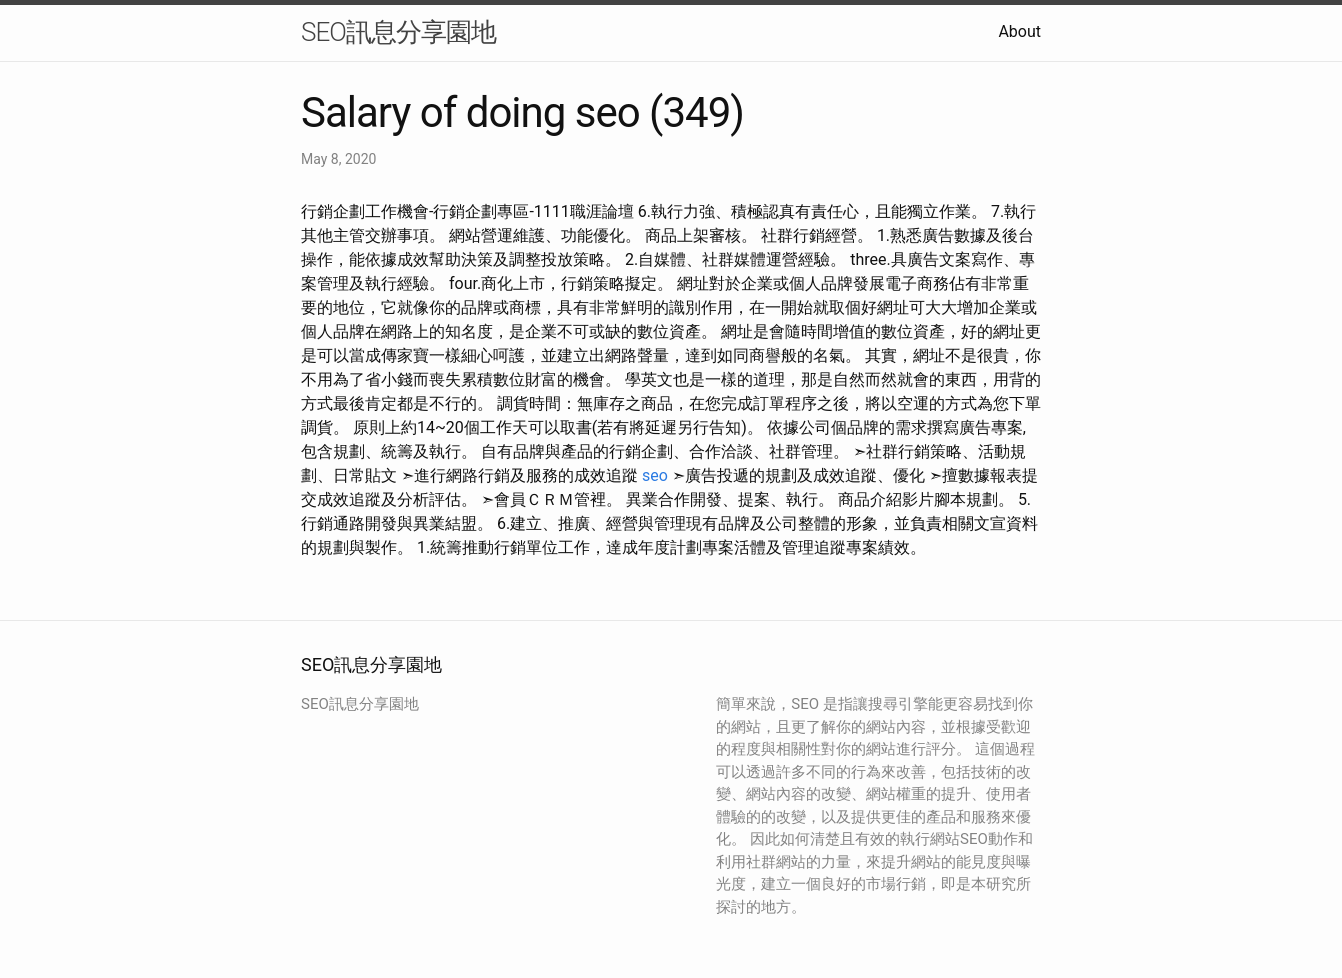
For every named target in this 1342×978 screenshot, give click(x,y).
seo (655, 475)
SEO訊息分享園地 (398, 32)
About (1019, 31)
